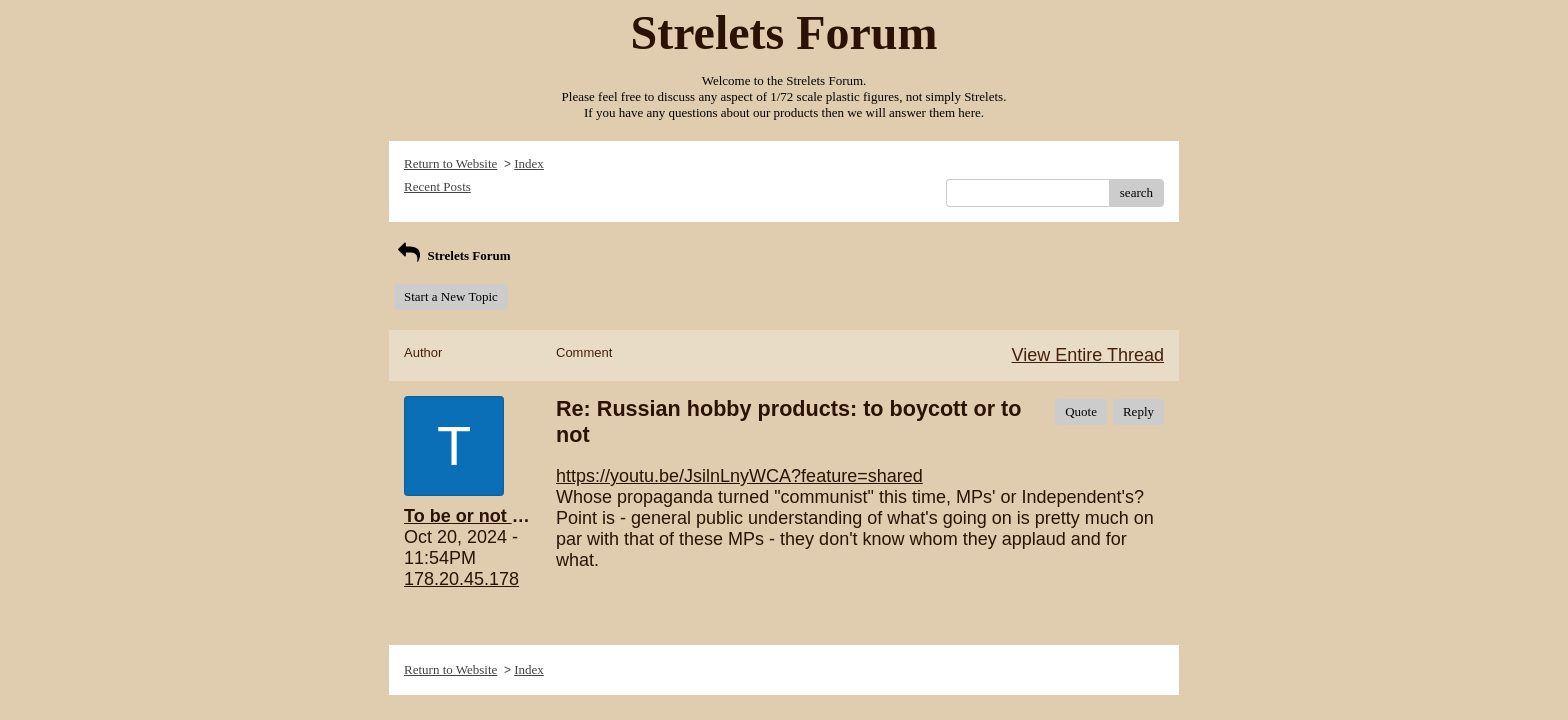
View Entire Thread (1088, 355)
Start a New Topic (451, 296)
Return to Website (450, 163)
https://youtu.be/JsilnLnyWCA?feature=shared (739, 476)
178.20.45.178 (461, 579)
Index (529, 163)
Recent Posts (437, 186)
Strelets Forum (452, 255)
